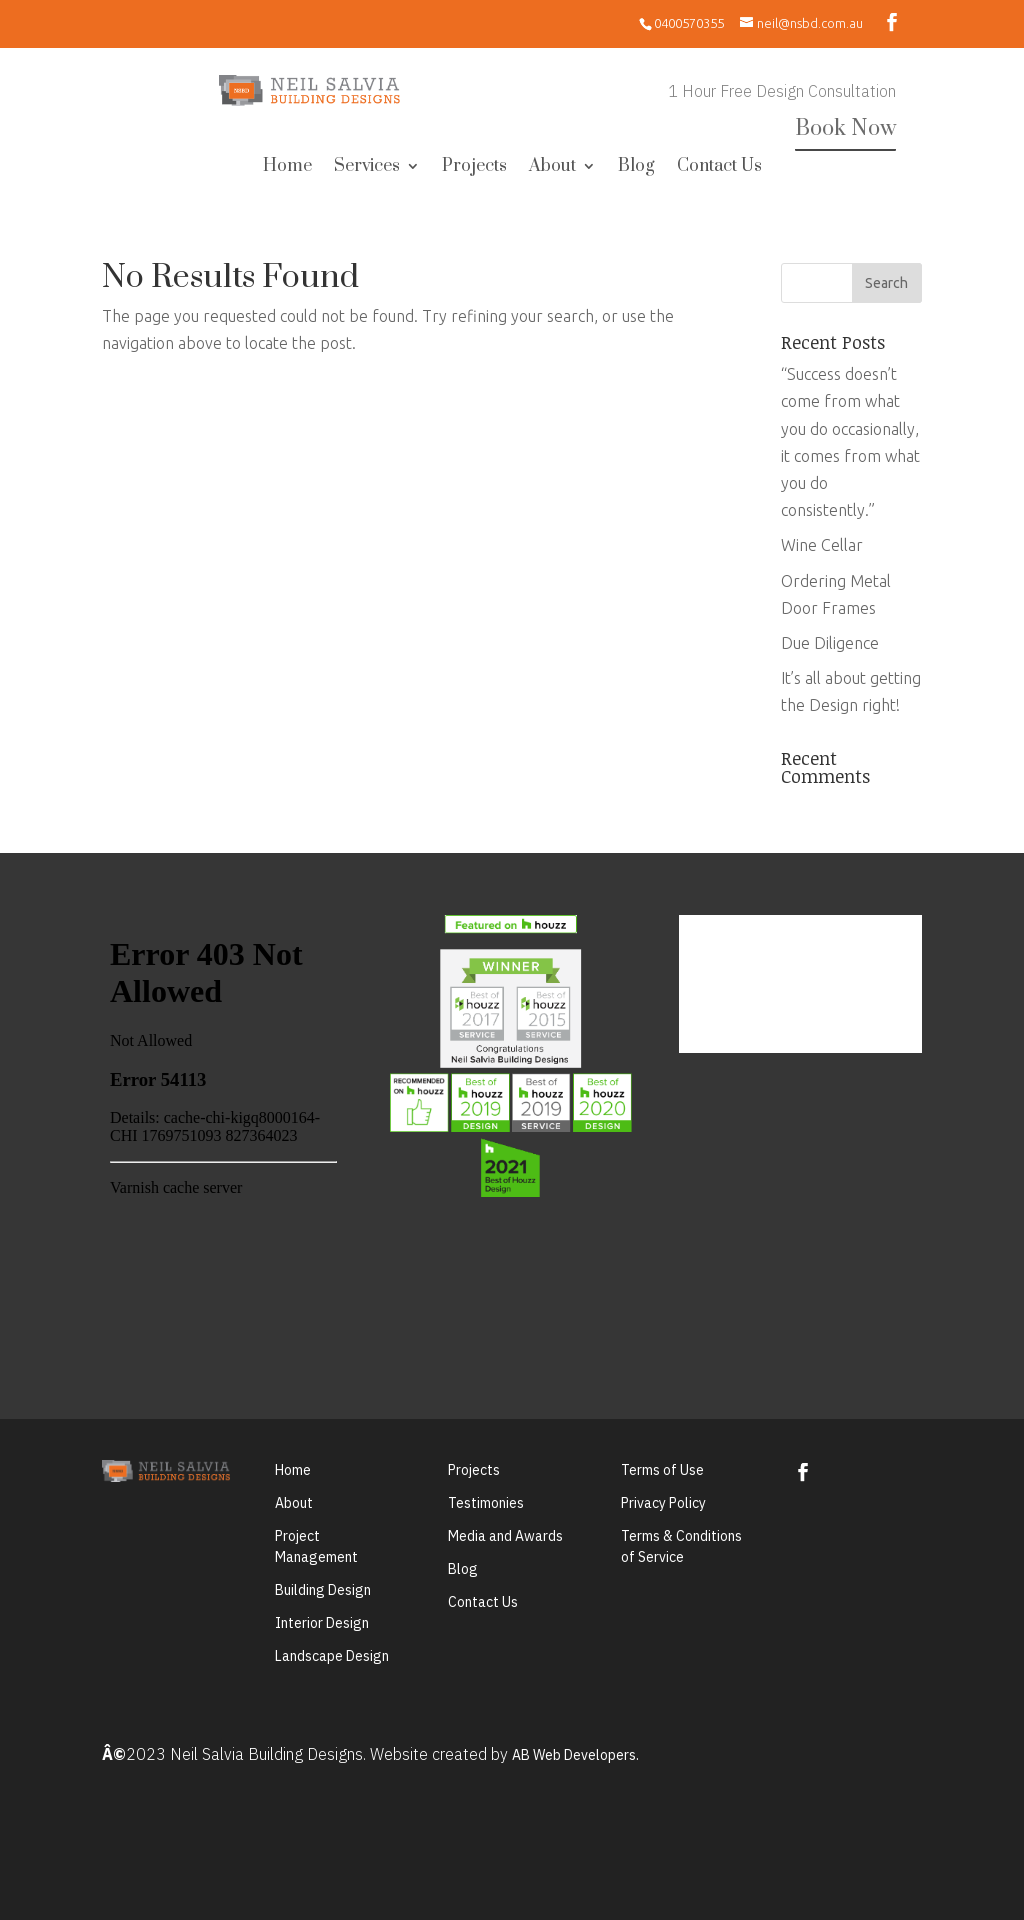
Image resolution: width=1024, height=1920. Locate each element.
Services (367, 168)
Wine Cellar (822, 545)
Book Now (845, 128)
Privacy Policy (663, 1503)
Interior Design (322, 1623)
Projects (474, 168)
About (552, 168)
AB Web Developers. (575, 1755)
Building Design (323, 1590)
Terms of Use (662, 1470)
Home (287, 168)
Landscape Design (332, 1656)
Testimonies (486, 1503)
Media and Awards (505, 1536)
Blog (636, 168)
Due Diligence (830, 643)
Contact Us (719, 168)
